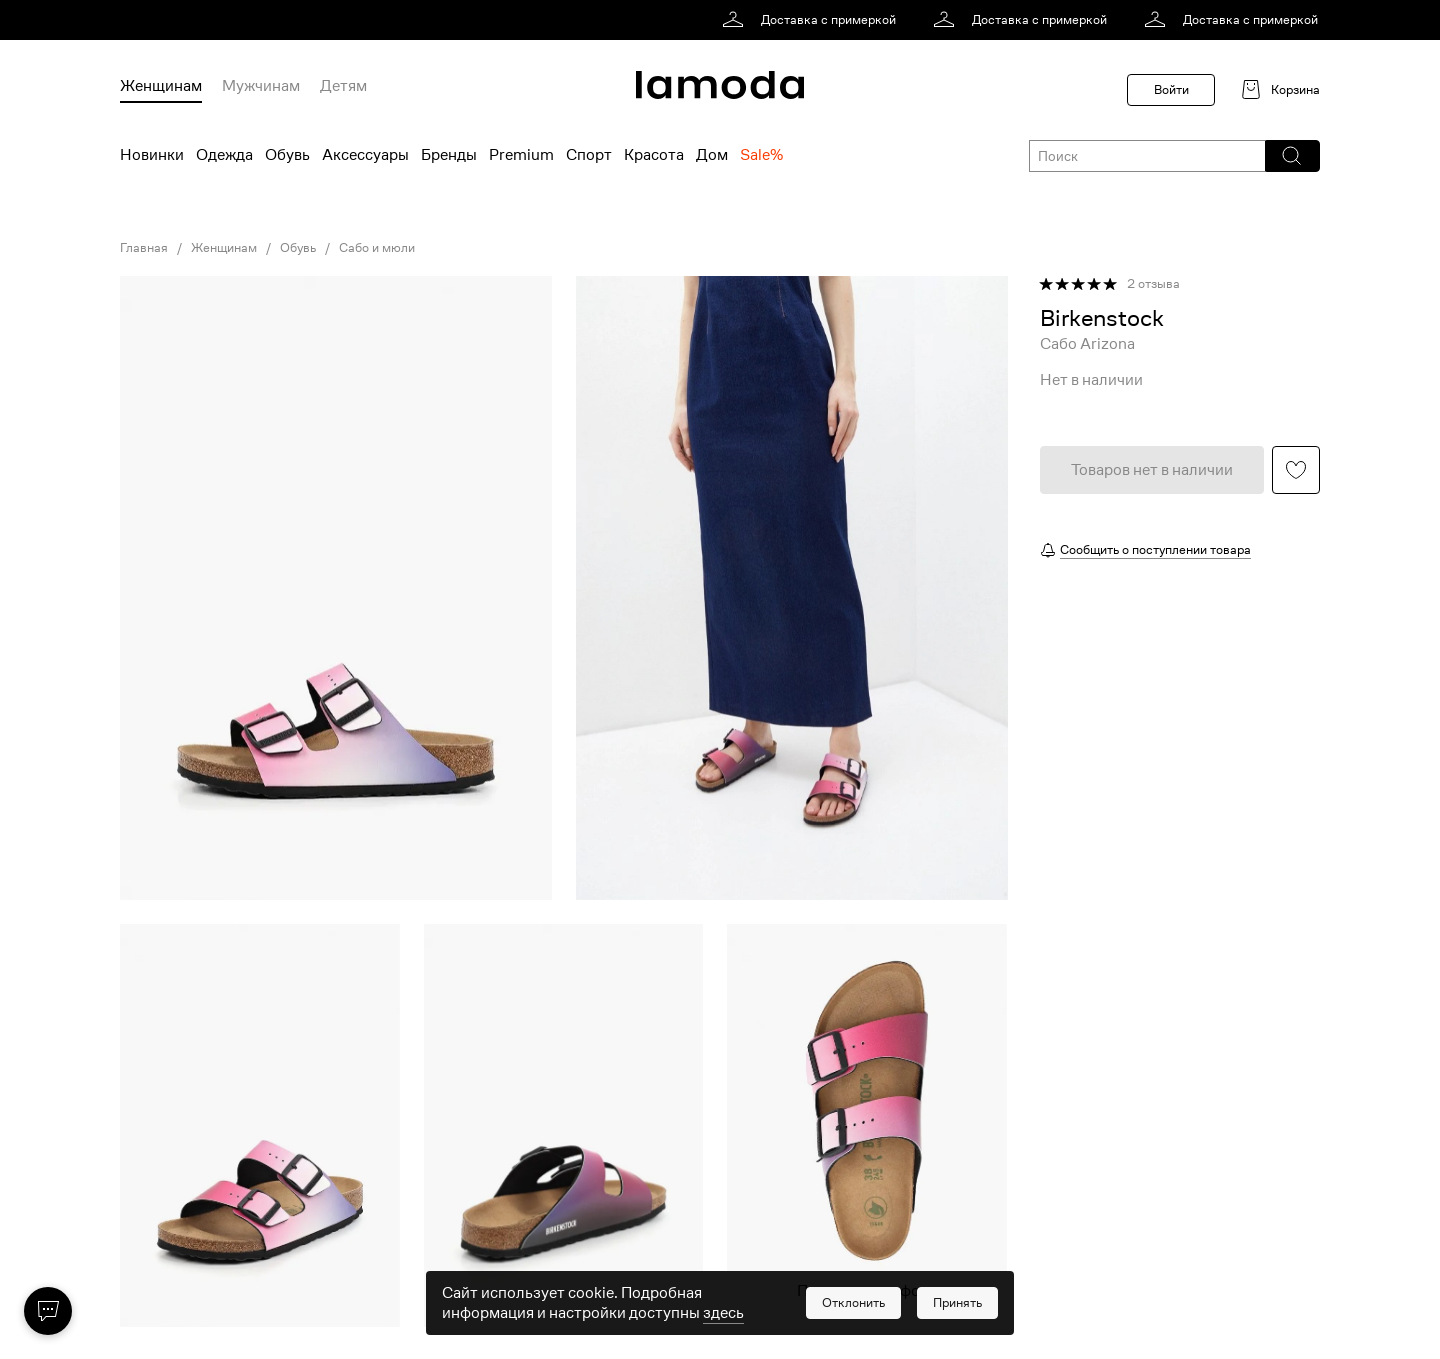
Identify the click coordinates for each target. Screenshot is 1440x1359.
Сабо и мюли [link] (377, 248)
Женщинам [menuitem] (161, 86)
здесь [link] (723, 1313)
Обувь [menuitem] (287, 155)
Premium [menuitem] (521, 155)
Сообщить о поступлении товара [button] (1155, 549)
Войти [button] (1171, 89)
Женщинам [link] (224, 248)
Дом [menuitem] (712, 155)
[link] (812, 20)
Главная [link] (144, 248)
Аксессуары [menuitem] (365, 155)
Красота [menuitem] (654, 155)
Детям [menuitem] (343, 86)
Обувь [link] (298, 248)
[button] (1291, 156)
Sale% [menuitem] (761, 155)
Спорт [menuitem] (589, 155)
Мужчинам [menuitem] (261, 86)
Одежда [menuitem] (224, 155)
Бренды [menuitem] (449, 155)
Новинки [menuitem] (152, 155)
